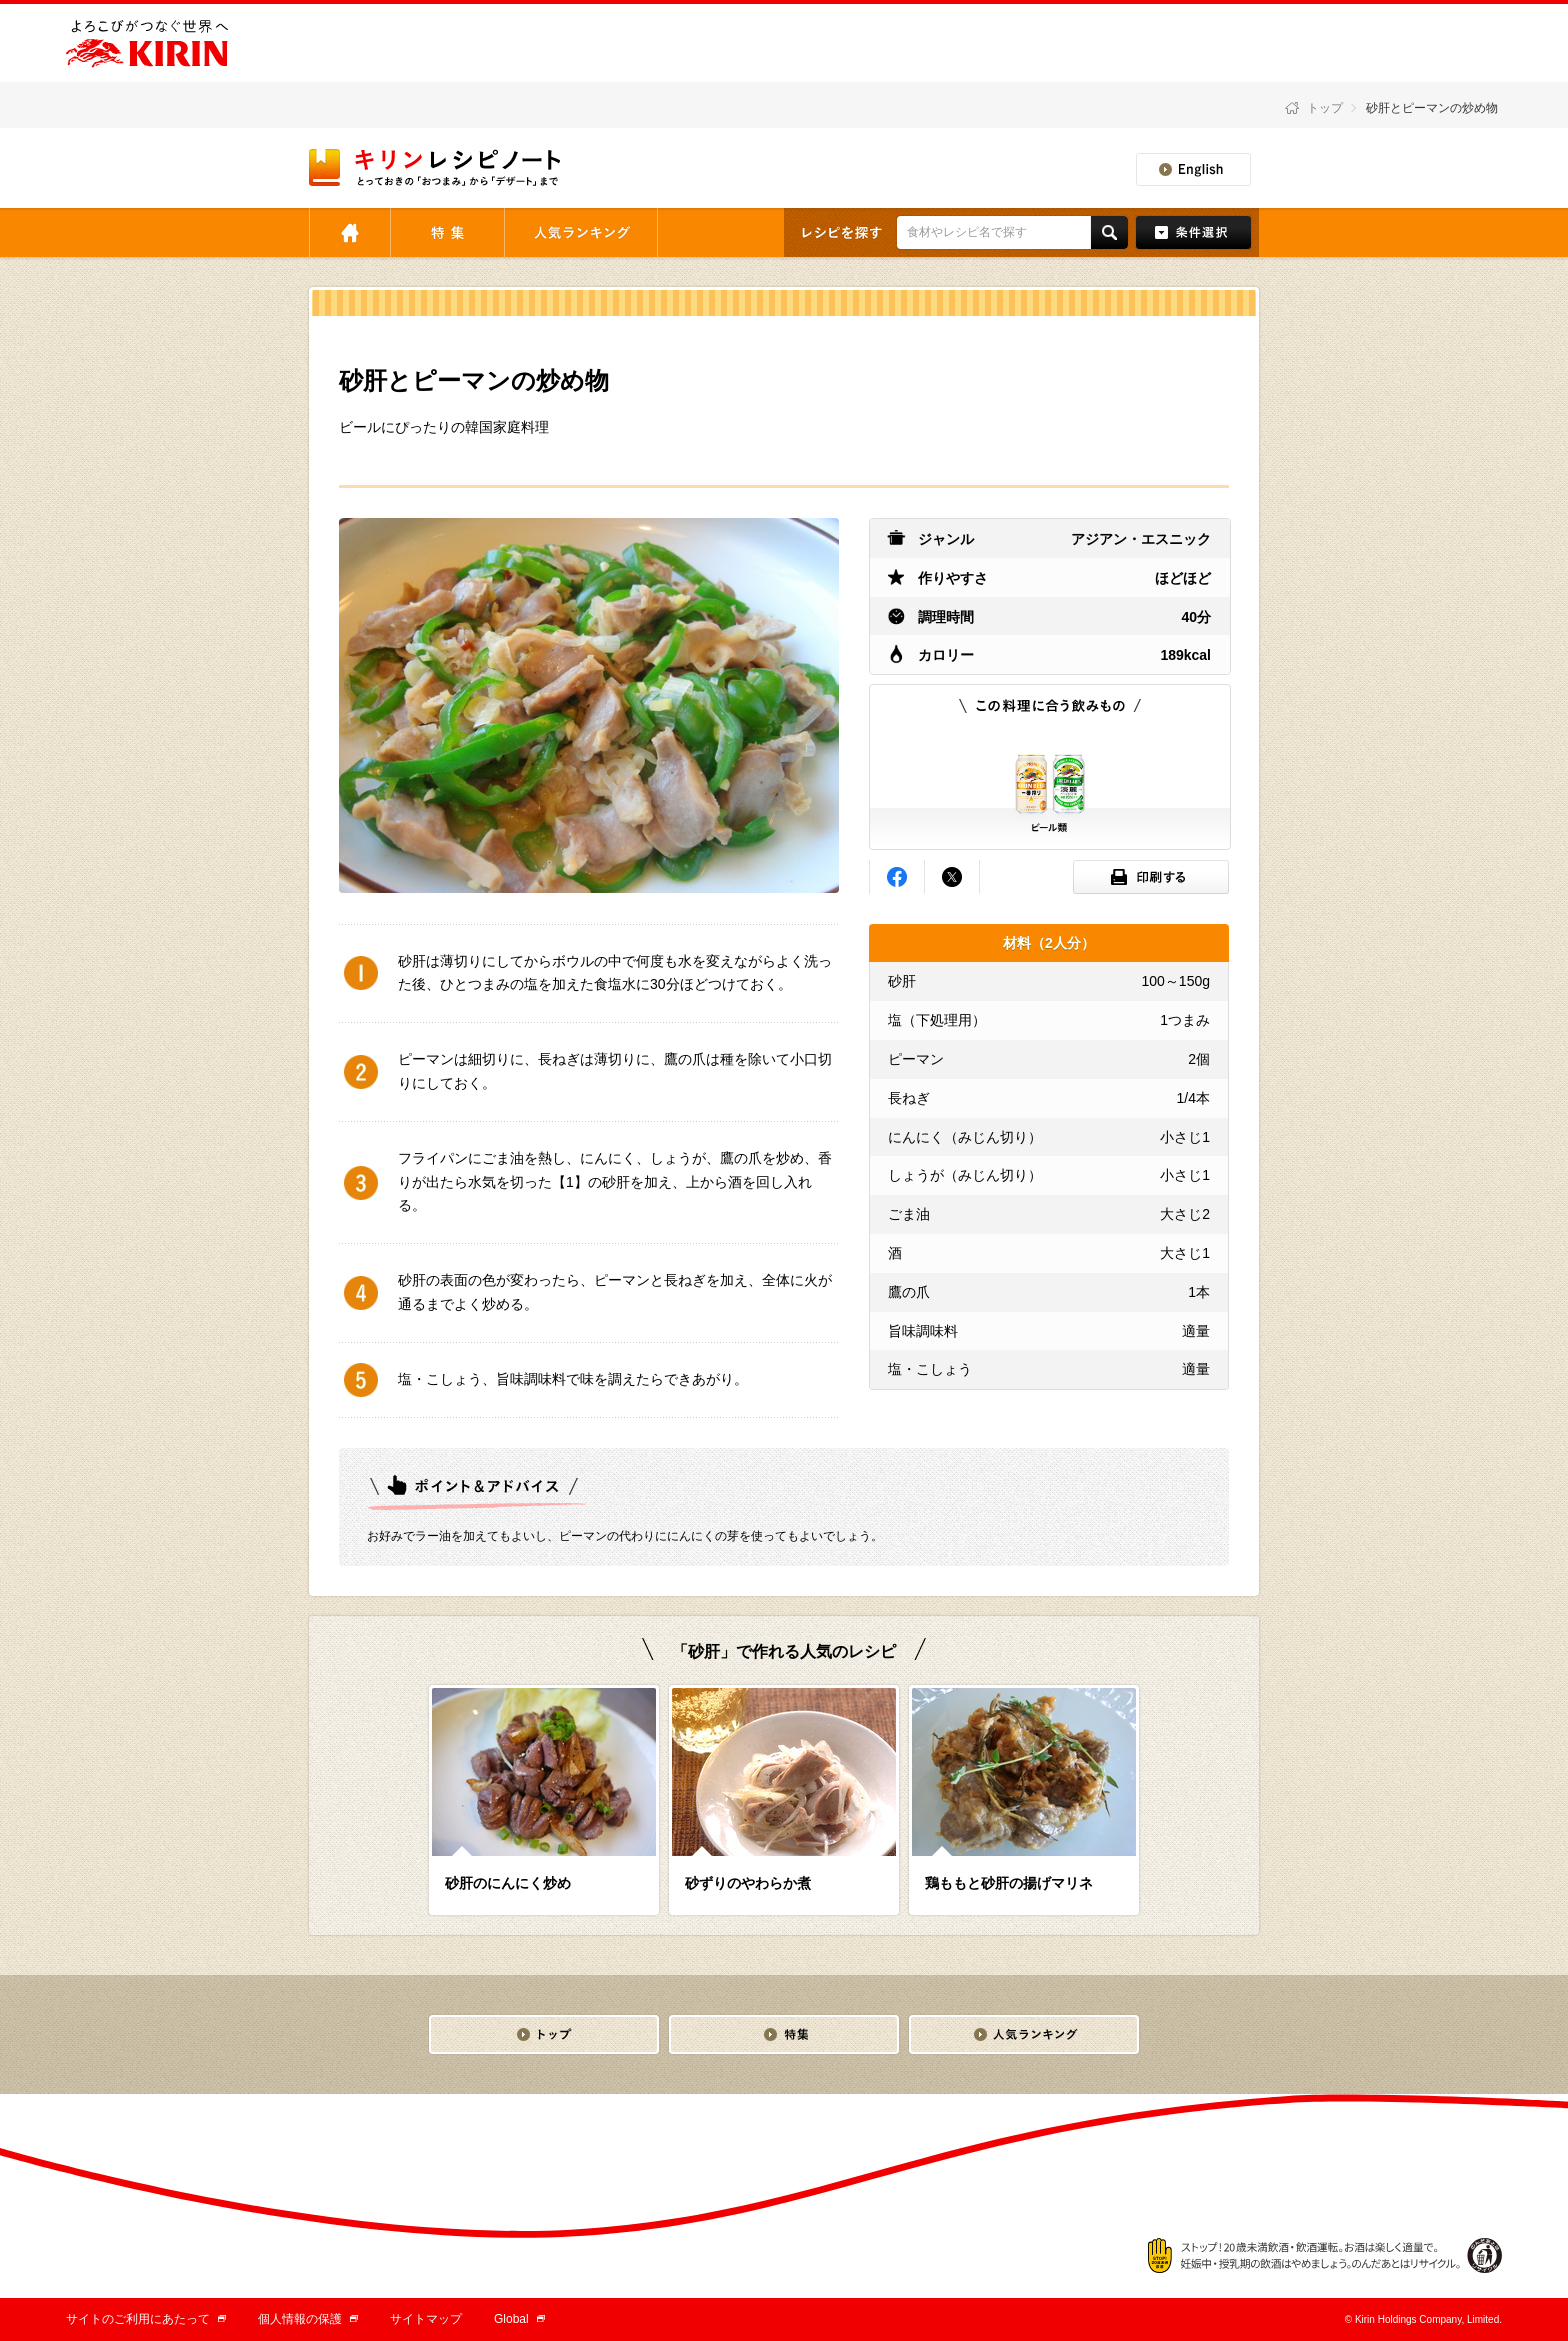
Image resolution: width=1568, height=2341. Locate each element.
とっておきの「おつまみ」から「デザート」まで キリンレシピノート (436, 167)
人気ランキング (581, 232)
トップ (1325, 108)
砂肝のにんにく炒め (508, 1883)
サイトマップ (426, 2319)
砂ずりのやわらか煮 (748, 1883)
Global (519, 2319)
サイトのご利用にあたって (146, 2319)
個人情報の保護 (308, 2319)
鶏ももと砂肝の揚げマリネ (1009, 1883)
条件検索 (1193, 232)
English (1193, 169)
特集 (447, 232)
